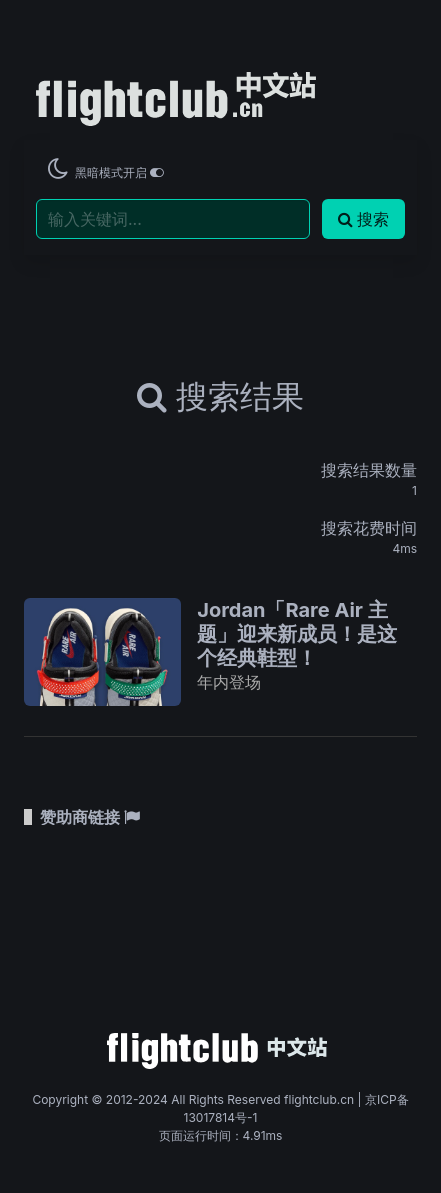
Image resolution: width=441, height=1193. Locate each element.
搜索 (363, 219)
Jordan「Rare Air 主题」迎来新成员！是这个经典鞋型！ (297, 634)
